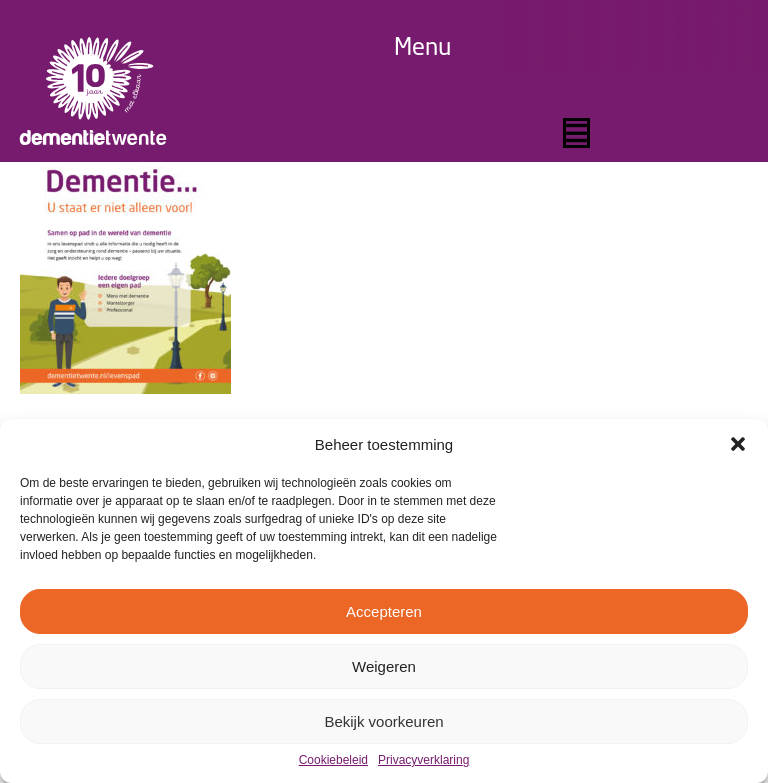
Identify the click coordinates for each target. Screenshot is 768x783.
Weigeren (384, 666)
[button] (738, 444)
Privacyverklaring (423, 760)
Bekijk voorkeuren (383, 721)
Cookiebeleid (333, 760)
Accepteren (384, 611)
